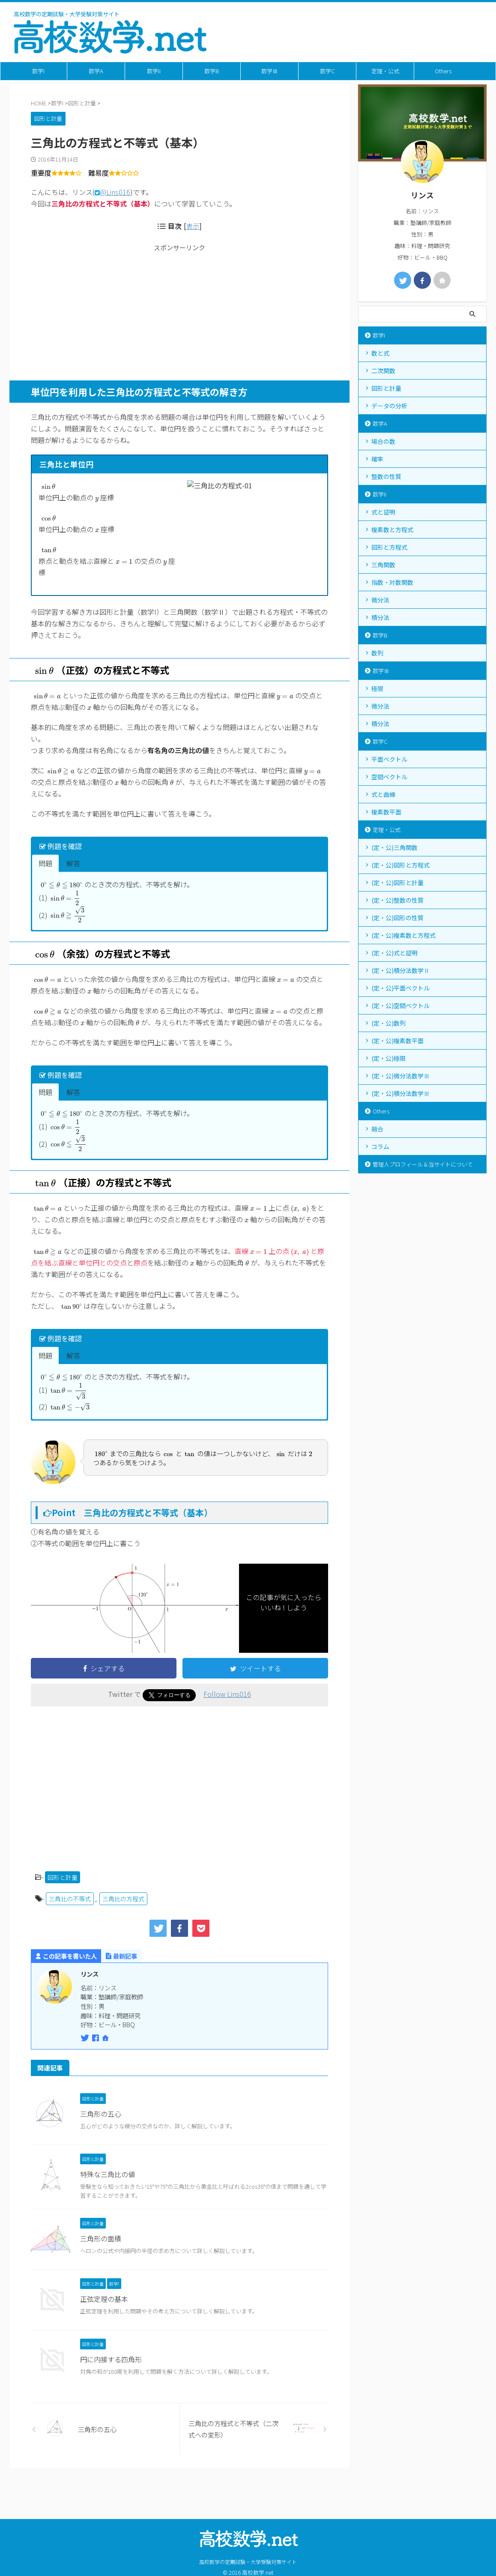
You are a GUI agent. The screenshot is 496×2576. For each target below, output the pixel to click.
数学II (154, 71)
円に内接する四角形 (111, 2383)
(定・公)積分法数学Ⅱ (400, 970)
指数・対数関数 (392, 582)
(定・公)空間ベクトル (400, 1005)
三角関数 (383, 564)
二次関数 (383, 370)
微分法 (380, 599)
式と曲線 (383, 794)
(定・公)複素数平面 (397, 1040)
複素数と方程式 (392, 529)
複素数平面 (386, 812)
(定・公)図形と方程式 (400, 865)
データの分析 (389, 405)
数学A (96, 71)
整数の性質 (386, 476)
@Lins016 (115, 192)
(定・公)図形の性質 (397, 917)
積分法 (380, 617)
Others (443, 71)
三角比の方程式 (123, 1923)
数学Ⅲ (269, 71)
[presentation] (48, 486)
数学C (327, 71)
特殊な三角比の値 (107, 2198)
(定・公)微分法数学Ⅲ (400, 1075)
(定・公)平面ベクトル (400, 988)
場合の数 (383, 441)
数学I (38, 71)
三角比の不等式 (70, 1923)
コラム (380, 1146)
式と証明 (383, 512)
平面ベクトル (389, 759)
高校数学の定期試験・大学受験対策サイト (248, 2529)
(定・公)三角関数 (394, 847)
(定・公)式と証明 (394, 952)
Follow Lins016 (227, 1718)
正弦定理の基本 (104, 2323)
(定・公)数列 (388, 1023)
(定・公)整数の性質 (397, 900)
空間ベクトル (389, 776)
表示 (192, 225)
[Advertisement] (179, 312)
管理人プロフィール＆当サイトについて (423, 1164)
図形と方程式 (389, 547)
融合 (377, 1129)
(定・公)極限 (388, 1058)
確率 (377, 459)
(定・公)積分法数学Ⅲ (400, 1093)
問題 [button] (45, 888)
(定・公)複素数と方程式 (403, 935)
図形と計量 (63, 1901)
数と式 (380, 353)
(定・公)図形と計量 (397, 882)
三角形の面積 (100, 2262)
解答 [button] (73, 888)
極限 (377, 688)
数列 (377, 653)
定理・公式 (385, 71)
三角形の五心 (100, 2138)
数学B (211, 71)
